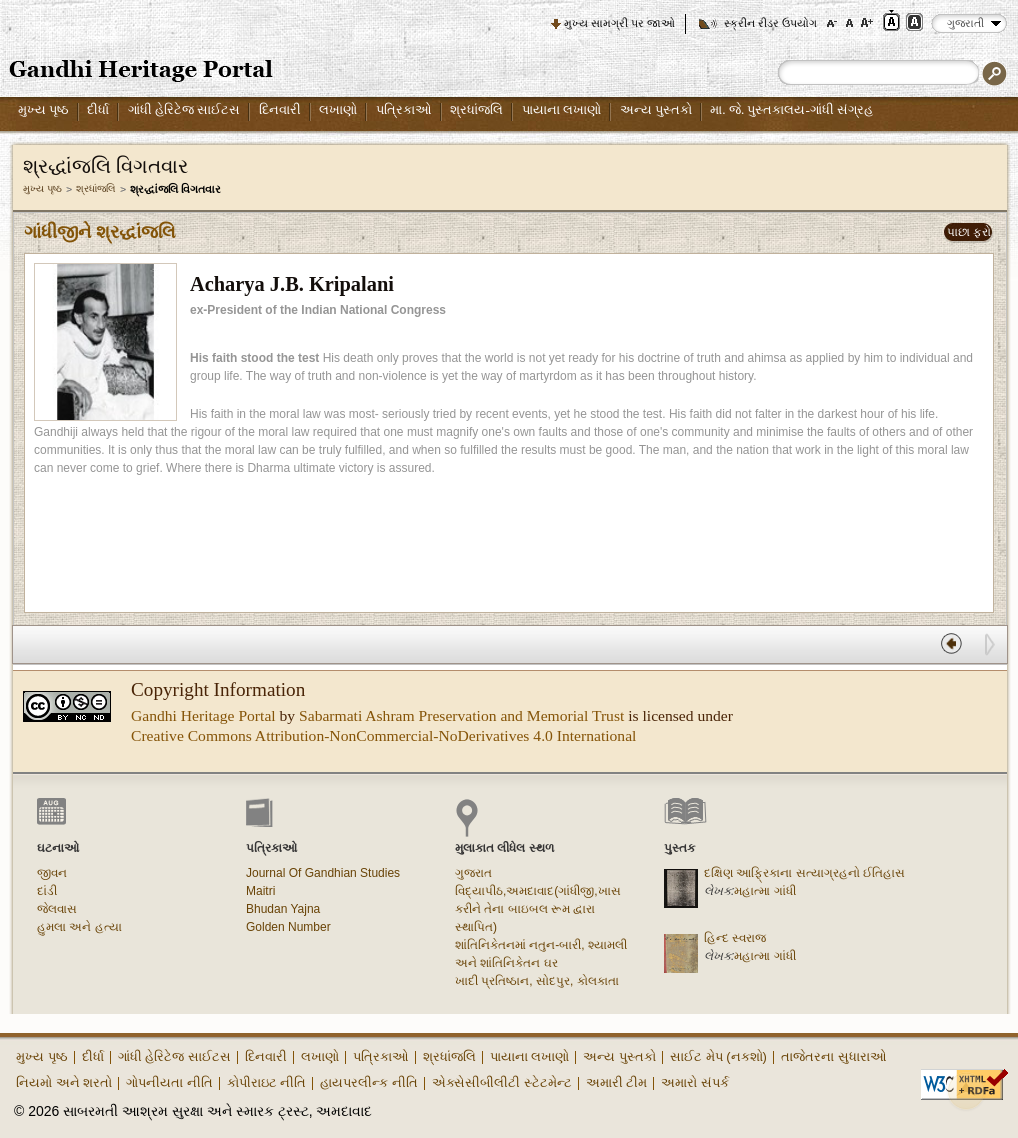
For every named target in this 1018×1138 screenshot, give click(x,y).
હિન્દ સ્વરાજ (735, 938)
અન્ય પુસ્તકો (656, 109)
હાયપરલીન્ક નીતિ (369, 1082)
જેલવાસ (57, 909)
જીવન (52, 873)
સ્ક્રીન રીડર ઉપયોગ (770, 23)
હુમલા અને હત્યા (79, 927)
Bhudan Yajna (283, 909)
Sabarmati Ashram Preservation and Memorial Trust (461, 715)
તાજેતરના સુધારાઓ (834, 1056)
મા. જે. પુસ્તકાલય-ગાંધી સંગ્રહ (791, 109)
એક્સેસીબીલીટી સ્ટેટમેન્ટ (502, 1082)
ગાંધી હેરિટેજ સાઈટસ (184, 109)
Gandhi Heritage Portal (203, 715)
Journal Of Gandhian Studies (323, 873)
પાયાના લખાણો (561, 109)
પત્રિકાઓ (404, 109)
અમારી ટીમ (617, 1082)
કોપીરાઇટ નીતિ (267, 1082)
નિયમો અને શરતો (64, 1082)
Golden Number (288, 927)
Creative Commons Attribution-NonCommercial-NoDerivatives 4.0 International (383, 735)
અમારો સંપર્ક (695, 1082)
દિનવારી (280, 109)
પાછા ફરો (969, 232)
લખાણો (338, 109)
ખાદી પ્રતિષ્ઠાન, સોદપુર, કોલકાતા (537, 981)
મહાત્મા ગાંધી (764, 891)
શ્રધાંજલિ (476, 109)
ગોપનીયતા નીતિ (169, 1082)
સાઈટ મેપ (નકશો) (718, 1056)
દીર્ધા (98, 109)
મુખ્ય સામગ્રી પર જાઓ (619, 23)
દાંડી (47, 891)
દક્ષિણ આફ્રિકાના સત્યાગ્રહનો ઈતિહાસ (804, 873)
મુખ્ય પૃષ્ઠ (43, 109)
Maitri (260, 891)
